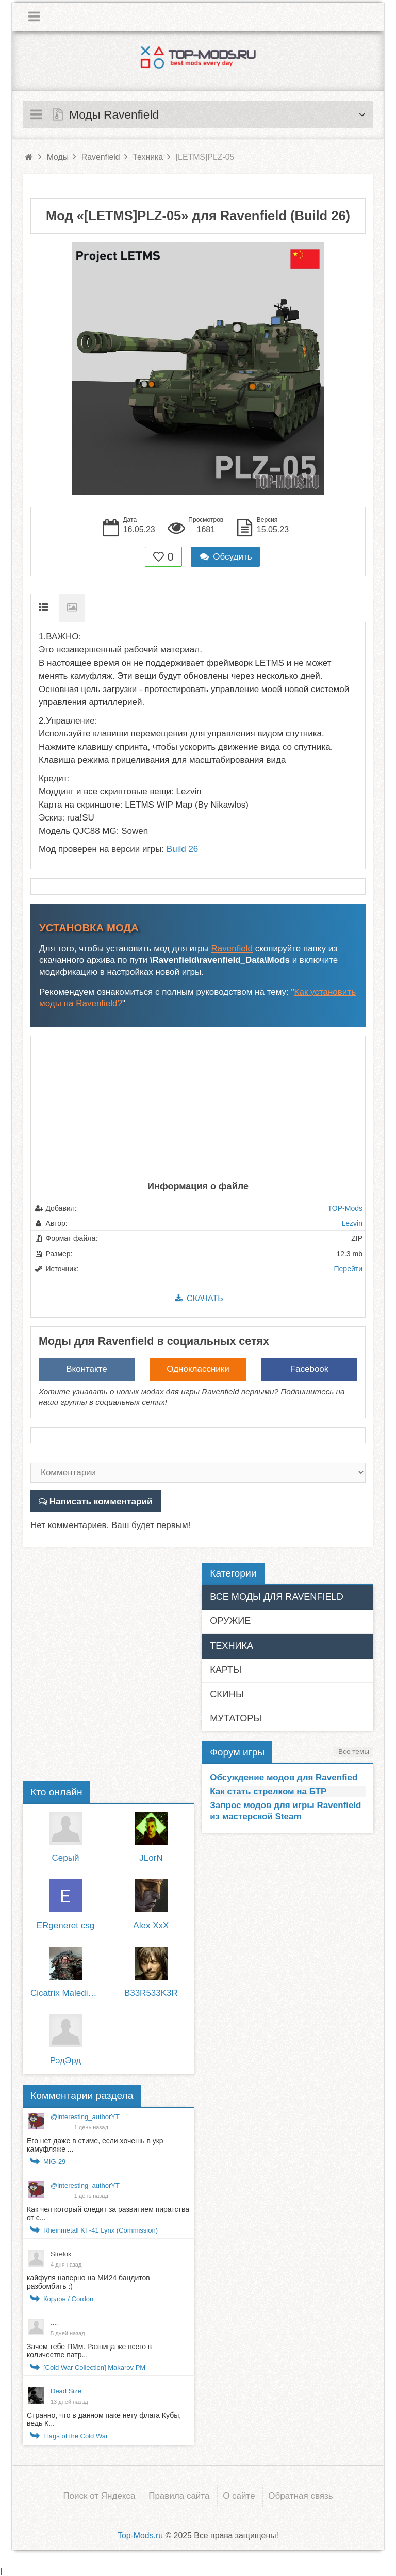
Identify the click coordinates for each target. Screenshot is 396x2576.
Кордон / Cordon (68, 2298)
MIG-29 (54, 2161)
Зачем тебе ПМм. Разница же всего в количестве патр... (89, 2350)
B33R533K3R (151, 1993)
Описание (43, 608)
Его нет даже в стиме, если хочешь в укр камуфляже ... (95, 2144)
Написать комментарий (100, 1501)
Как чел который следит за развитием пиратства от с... (108, 2213)
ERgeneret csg (65, 1925)
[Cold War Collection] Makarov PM (94, 2367)
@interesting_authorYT (85, 2116)
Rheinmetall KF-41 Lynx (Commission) (100, 2230)
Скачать (198, 1298)
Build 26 (182, 849)
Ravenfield (232, 949)
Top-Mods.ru (140, 2534)
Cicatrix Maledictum (65, 1993)
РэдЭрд (65, 2060)
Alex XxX (151, 1925)
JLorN (150, 1857)
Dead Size (66, 2390)
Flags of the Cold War (75, 2435)
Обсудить (225, 557)
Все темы (353, 1751)
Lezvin (352, 1223)
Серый (65, 1857)
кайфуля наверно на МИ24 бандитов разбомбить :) (88, 2281)
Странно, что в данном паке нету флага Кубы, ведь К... (104, 2418)
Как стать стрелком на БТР (268, 1791)
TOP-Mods (345, 1208)
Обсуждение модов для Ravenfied (283, 1777)
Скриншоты (72, 608)
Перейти (348, 1269)
